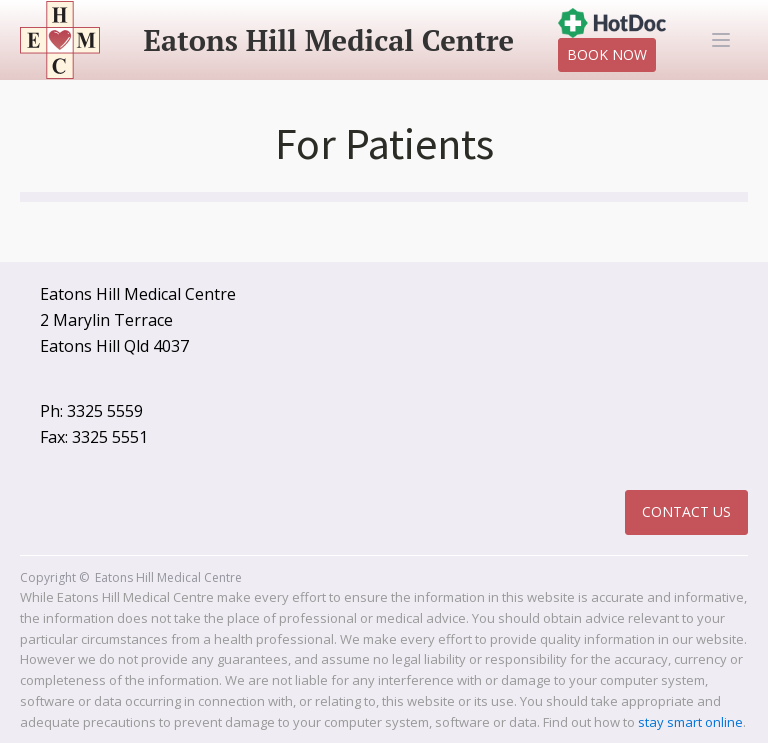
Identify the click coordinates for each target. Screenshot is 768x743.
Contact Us (686, 511)
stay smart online (690, 722)
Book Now (607, 54)
